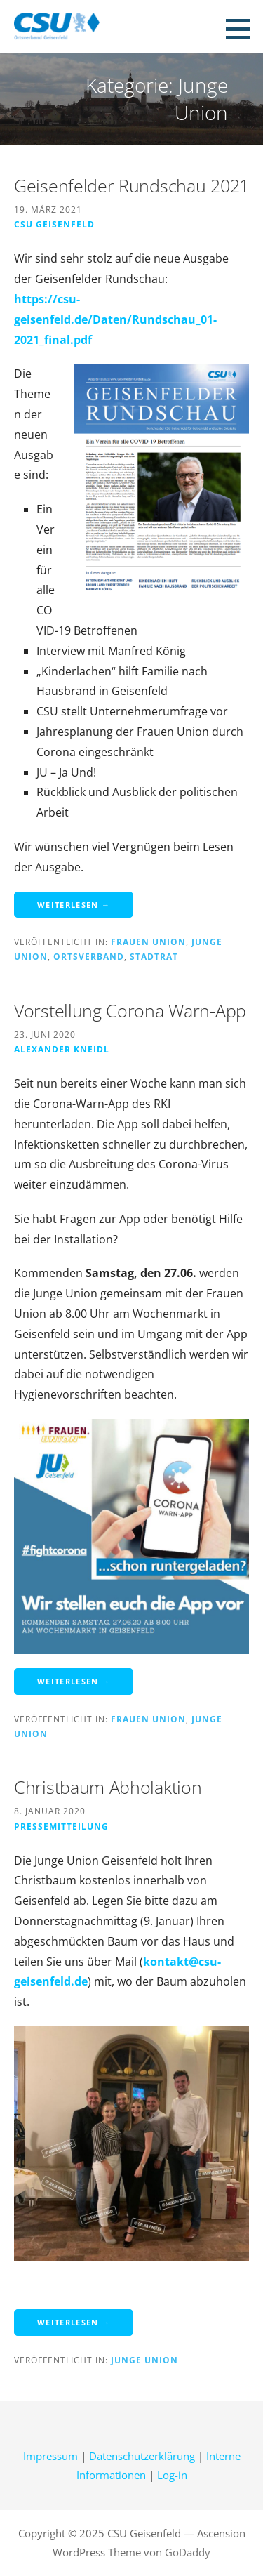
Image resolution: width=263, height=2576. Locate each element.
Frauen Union (148, 941)
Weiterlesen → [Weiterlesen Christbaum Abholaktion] (73, 2322)
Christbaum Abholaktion (107, 1787)
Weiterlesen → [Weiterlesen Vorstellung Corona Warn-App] (73, 1681)
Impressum (50, 2456)
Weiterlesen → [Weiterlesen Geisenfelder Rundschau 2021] (73, 904)
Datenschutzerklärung (142, 2456)
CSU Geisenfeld (54, 224)
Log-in (172, 2475)
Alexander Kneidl (61, 1049)
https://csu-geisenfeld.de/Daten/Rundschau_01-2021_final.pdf (115, 319)
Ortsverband (88, 956)
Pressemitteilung (61, 1826)
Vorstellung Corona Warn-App (130, 1010)
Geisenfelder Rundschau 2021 (131, 185)
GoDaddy (187, 2552)
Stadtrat (154, 956)
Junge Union (144, 2359)
